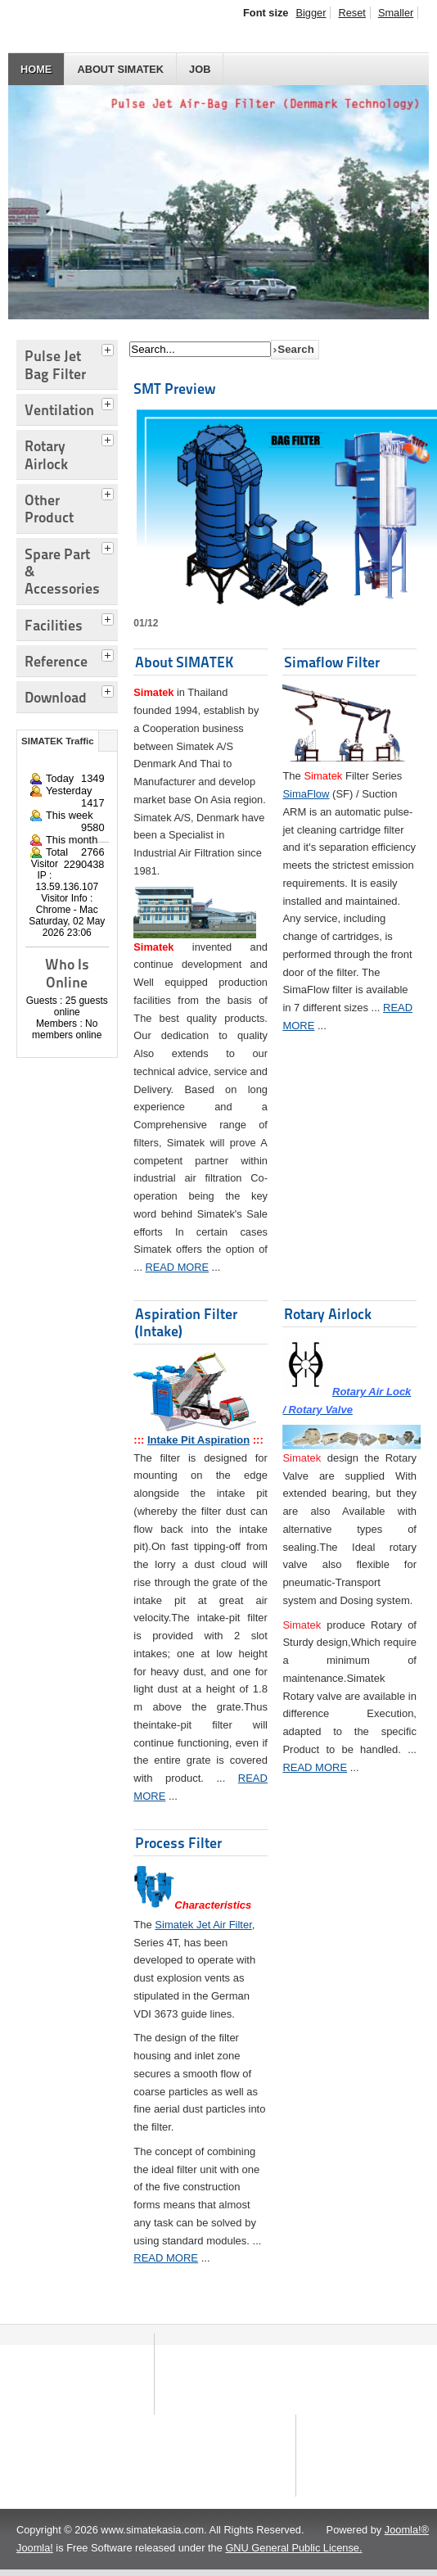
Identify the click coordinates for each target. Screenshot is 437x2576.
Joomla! (34, 2554)
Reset (351, 13)
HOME (36, 69)
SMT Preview (174, 388)
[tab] (109, 348)
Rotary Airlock (328, 1313)
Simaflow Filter (332, 662)
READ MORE (177, 1267)
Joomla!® (407, 2536)
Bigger (310, 13)
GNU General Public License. (293, 2554)
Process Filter (178, 1842)
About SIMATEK (120, 69)
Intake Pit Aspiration (198, 1440)
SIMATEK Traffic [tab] (57, 741)
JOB (199, 69)
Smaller (395, 13)
